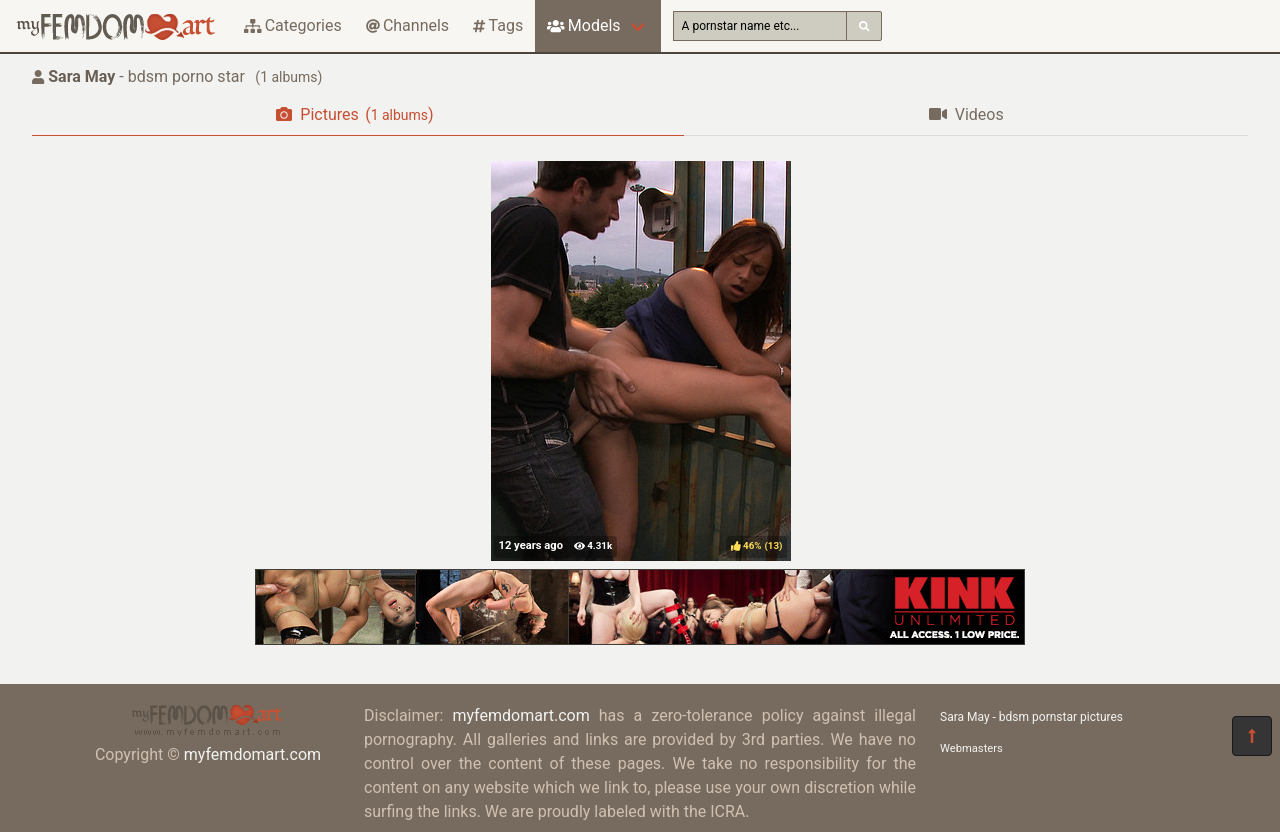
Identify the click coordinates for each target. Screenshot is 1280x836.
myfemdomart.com (252, 754)
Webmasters (971, 748)
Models (583, 25)
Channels (407, 25)
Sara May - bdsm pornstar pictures (1031, 717)
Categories (293, 25)
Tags (498, 25)
